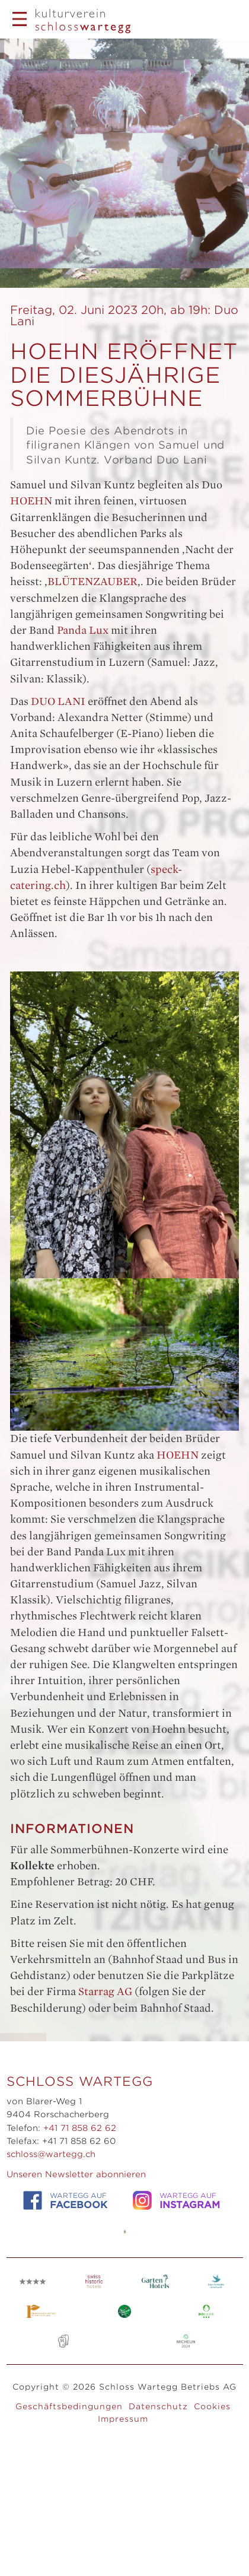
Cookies (212, 2406)
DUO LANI (58, 701)
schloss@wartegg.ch (51, 2154)
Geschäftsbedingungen (69, 2406)
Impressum (123, 2418)
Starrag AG (105, 1991)
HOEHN (31, 501)
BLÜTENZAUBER (92, 581)
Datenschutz (158, 2406)
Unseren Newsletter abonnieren (76, 2174)
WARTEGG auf (65, 2200)
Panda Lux (82, 630)
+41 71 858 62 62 (79, 2128)
